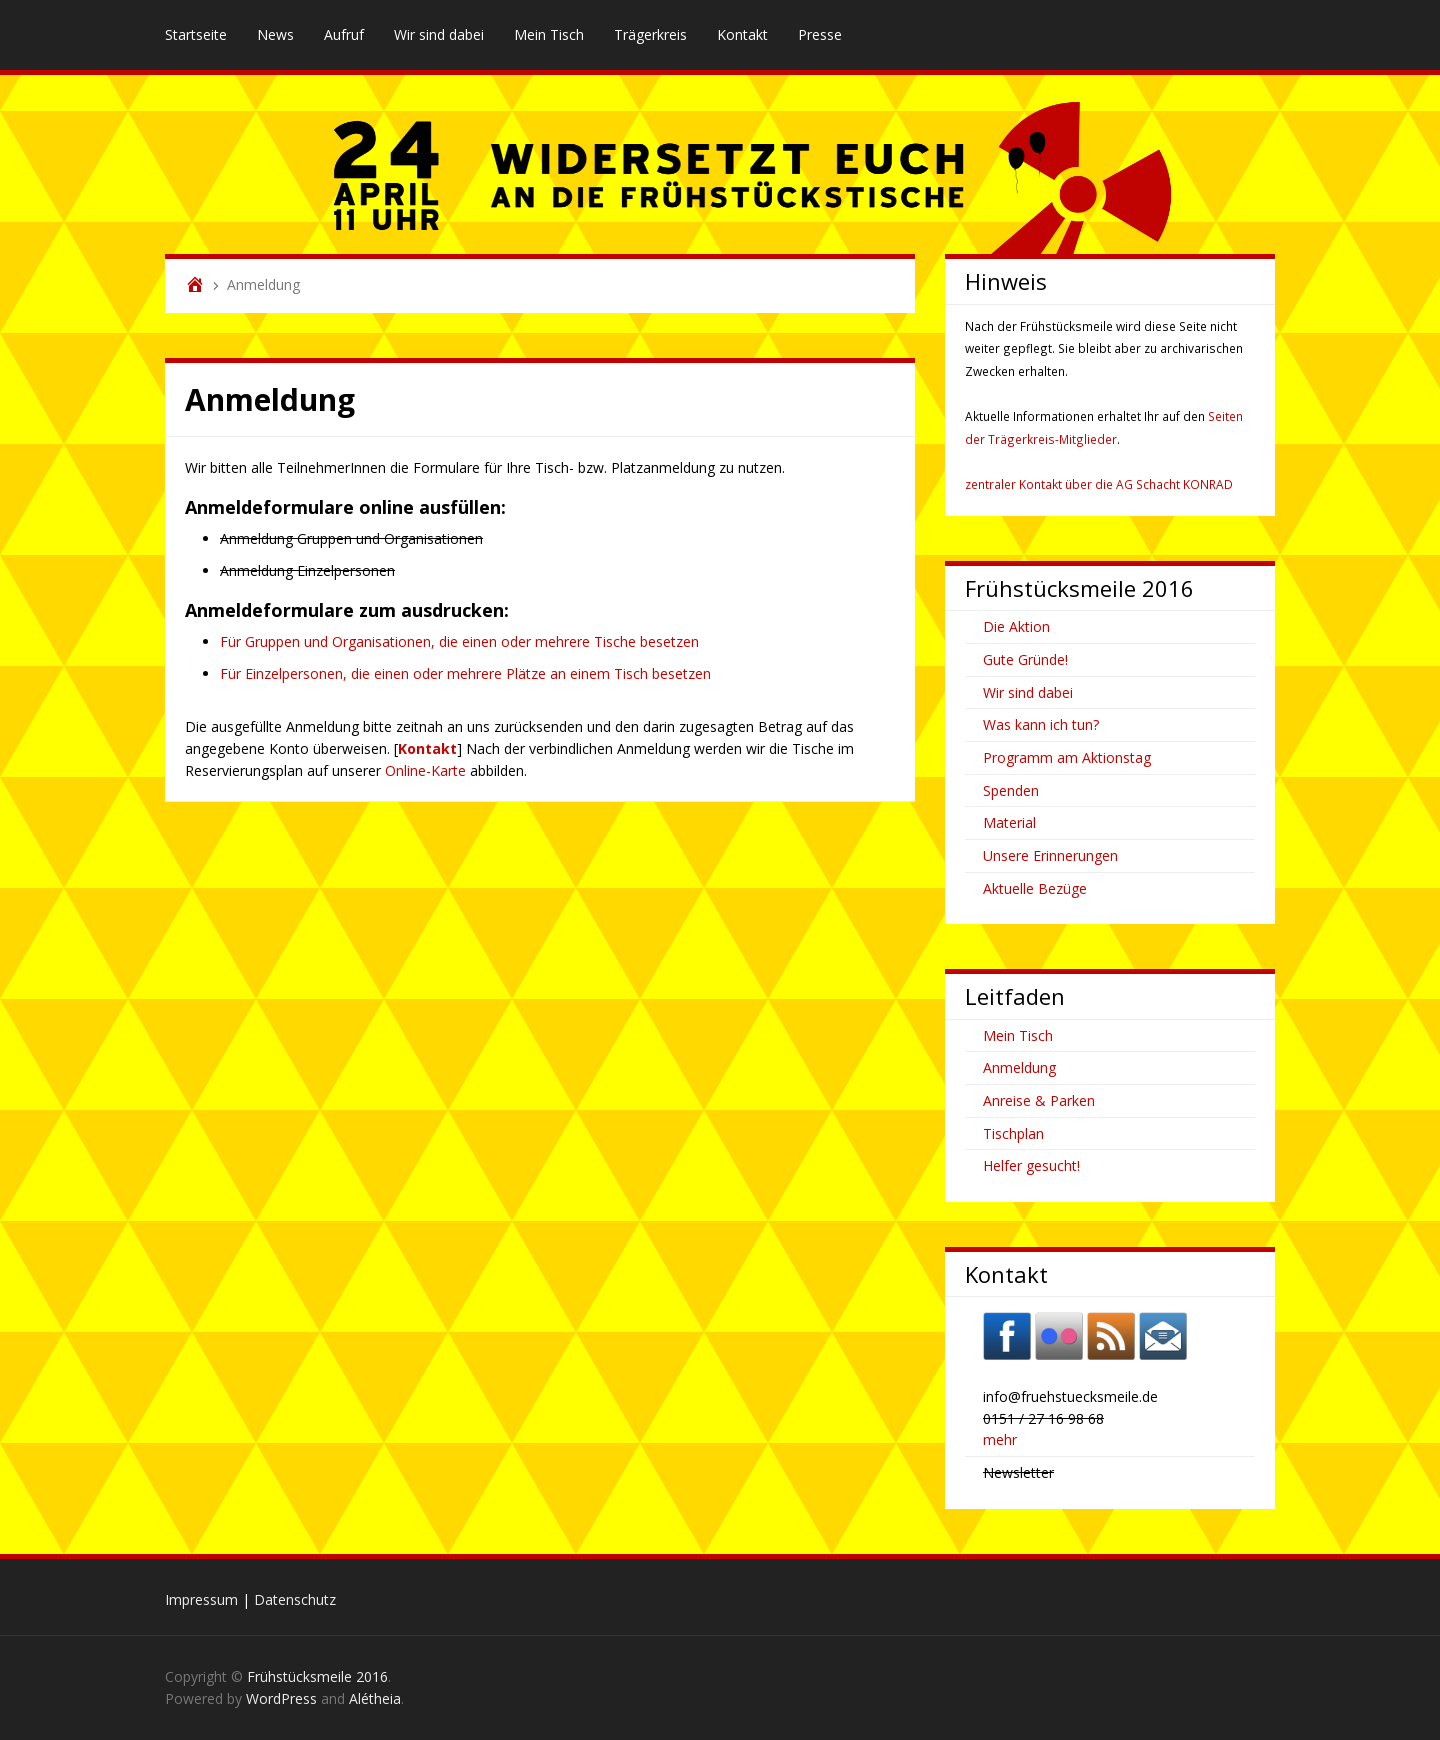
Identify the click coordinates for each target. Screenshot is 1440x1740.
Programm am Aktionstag (1067, 757)
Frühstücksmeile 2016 (317, 1676)
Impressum (201, 1599)
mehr (1000, 1439)
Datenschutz (295, 1599)
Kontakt (742, 34)
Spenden (1011, 790)
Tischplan (1013, 1133)
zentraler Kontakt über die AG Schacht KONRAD (1099, 484)
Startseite (196, 34)
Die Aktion (1016, 626)
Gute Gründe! (1025, 659)
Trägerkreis (650, 34)
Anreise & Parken (1039, 1100)
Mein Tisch (549, 34)
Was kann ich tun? (1041, 724)
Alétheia (375, 1698)
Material (1009, 822)
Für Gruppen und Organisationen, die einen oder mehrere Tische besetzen (459, 641)
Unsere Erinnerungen (1050, 855)
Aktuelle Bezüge (1035, 888)
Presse (820, 34)
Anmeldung (1019, 1067)
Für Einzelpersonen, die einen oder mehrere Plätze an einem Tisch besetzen (465, 673)
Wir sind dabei (439, 34)
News (275, 34)
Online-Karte (425, 770)
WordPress (281, 1698)
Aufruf (344, 34)
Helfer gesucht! (1031, 1165)
